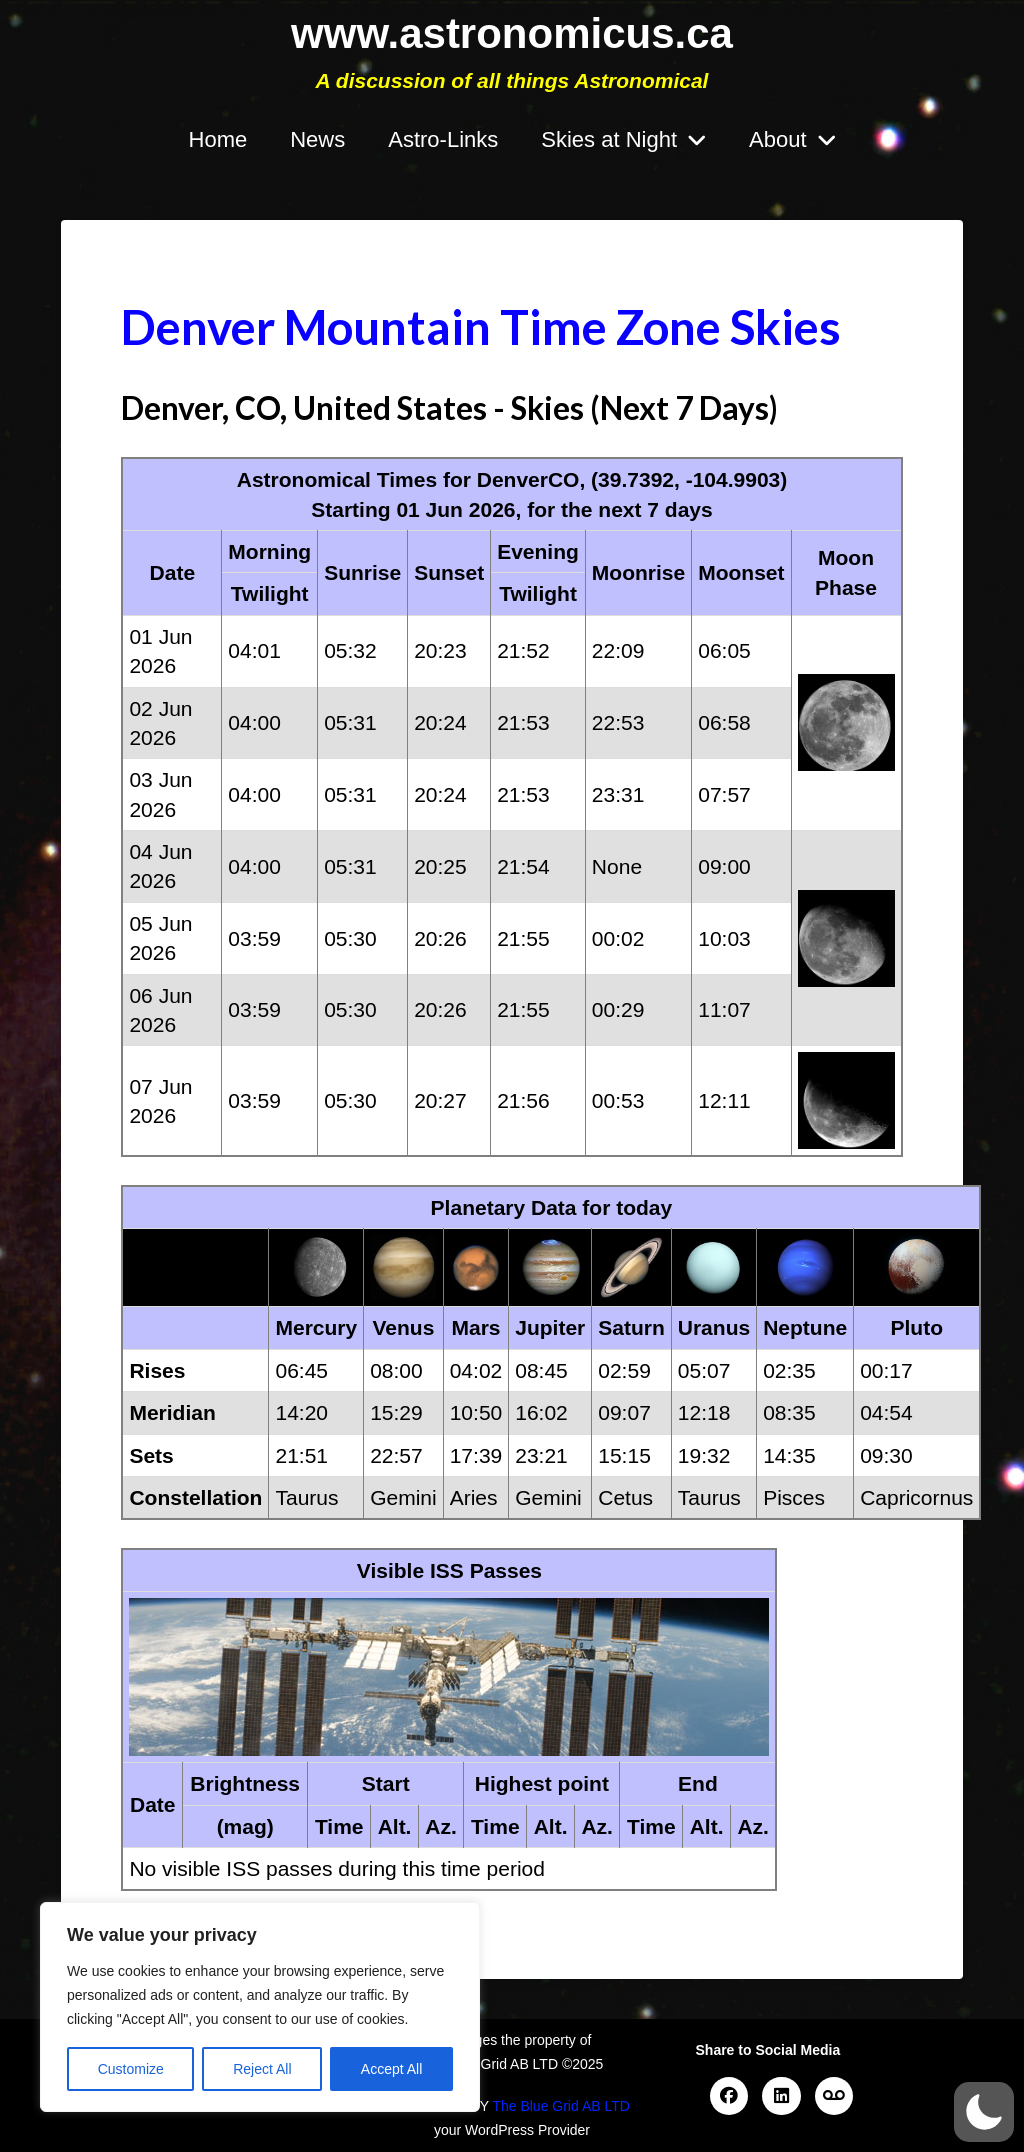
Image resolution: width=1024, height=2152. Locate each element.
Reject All (262, 2069)
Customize (131, 2069)
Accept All (391, 2069)
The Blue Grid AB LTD (560, 2106)
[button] (984, 2112)
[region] (260, 2007)
